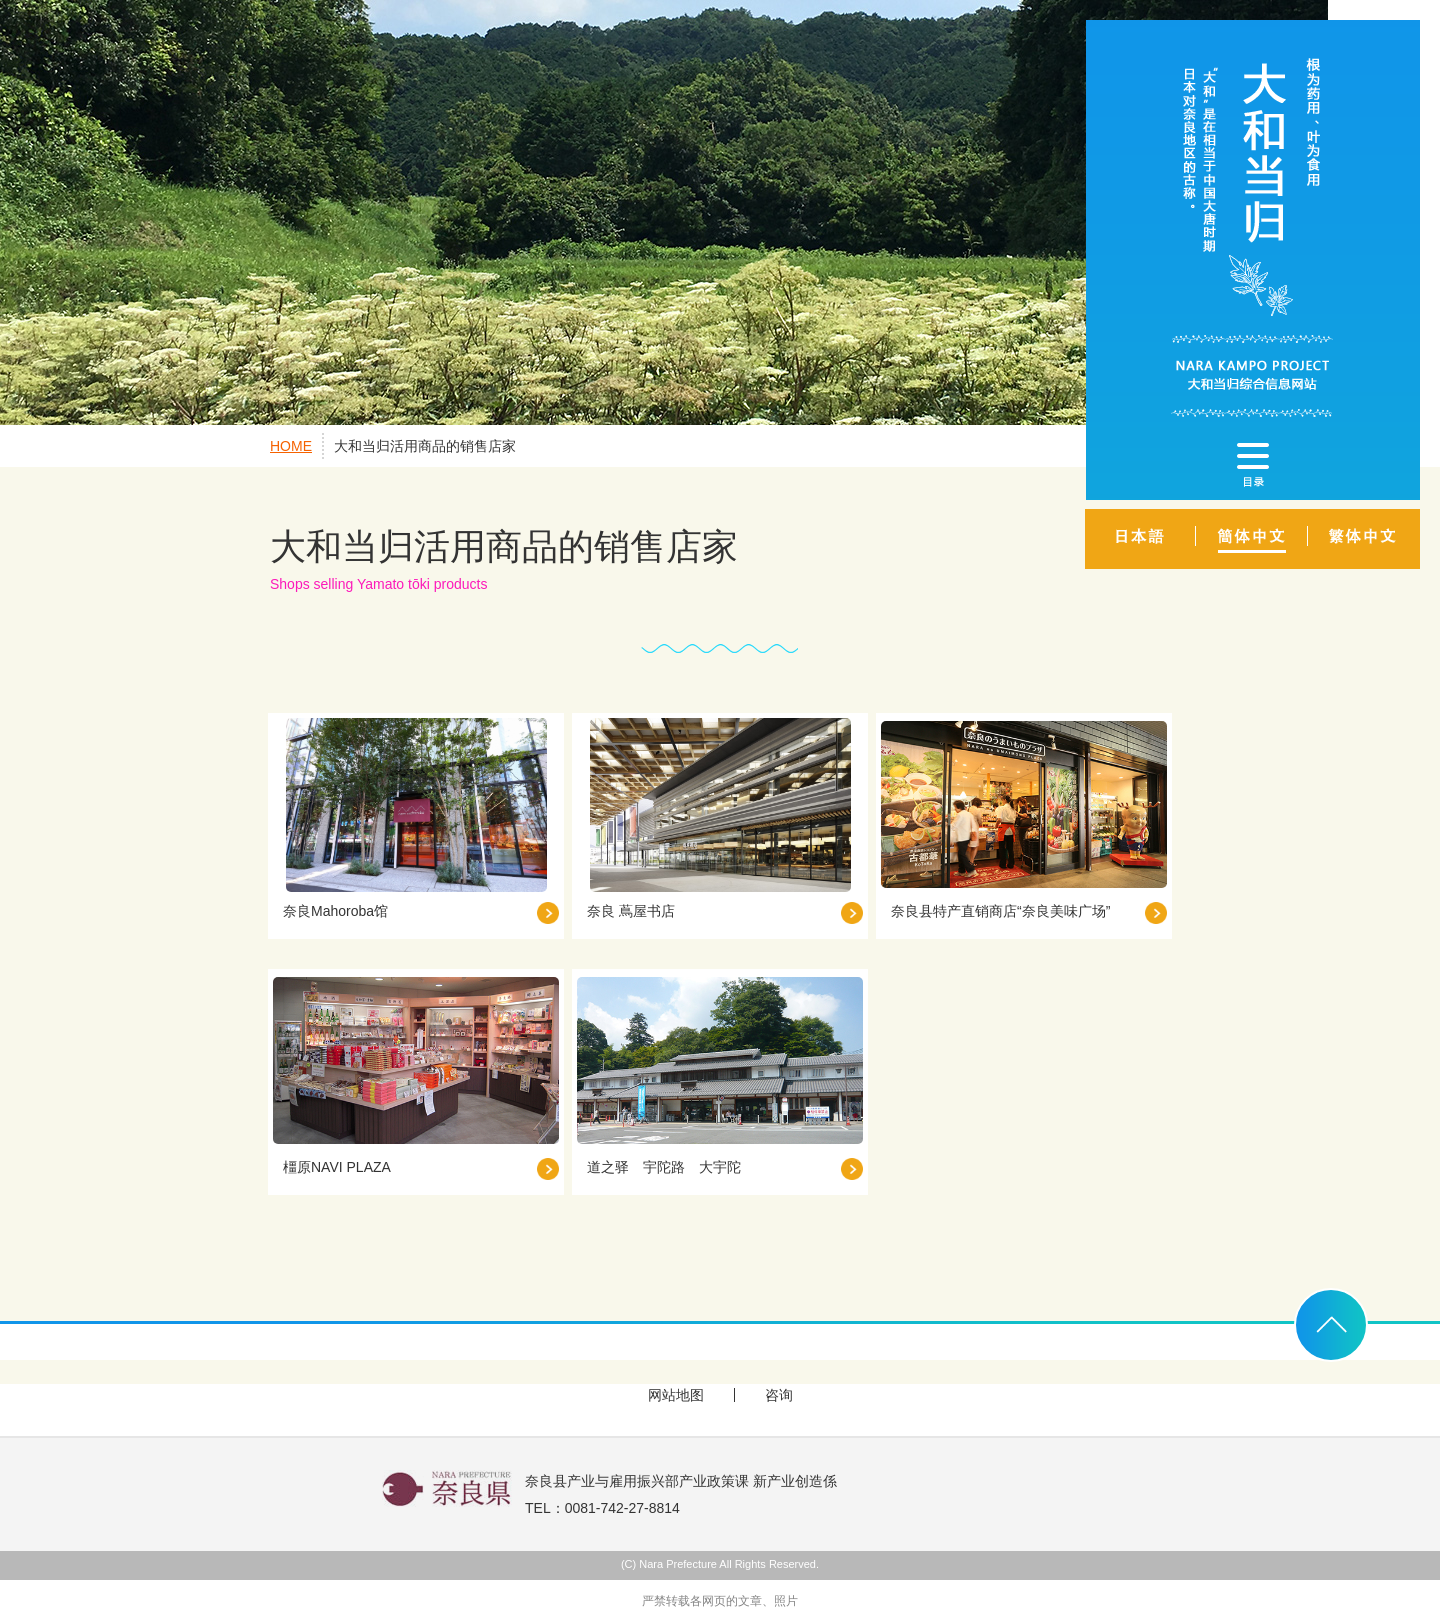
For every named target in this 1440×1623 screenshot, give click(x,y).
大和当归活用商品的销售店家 (425, 446)
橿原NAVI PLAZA (337, 1167)
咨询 (779, 1395)
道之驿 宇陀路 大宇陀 (664, 1167)
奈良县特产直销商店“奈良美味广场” (1000, 911)
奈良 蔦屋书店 (631, 911)
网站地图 (676, 1395)
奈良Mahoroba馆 (335, 911)
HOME (291, 446)
